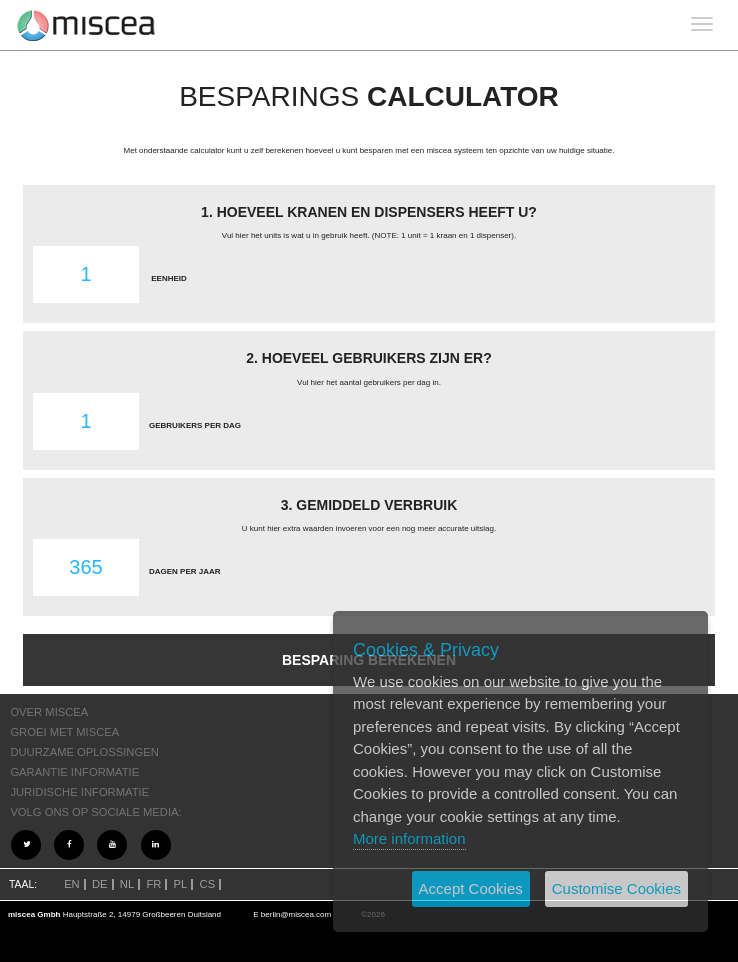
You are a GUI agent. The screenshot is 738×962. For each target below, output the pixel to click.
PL (181, 884)
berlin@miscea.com (296, 914)
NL (127, 884)
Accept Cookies (471, 888)
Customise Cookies (616, 888)
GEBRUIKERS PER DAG (195, 425)
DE (100, 884)
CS (208, 884)
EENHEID (169, 278)
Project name (86, 25)
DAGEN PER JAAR (185, 571)
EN (72, 884)
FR (153, 884)
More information (409, 838)
